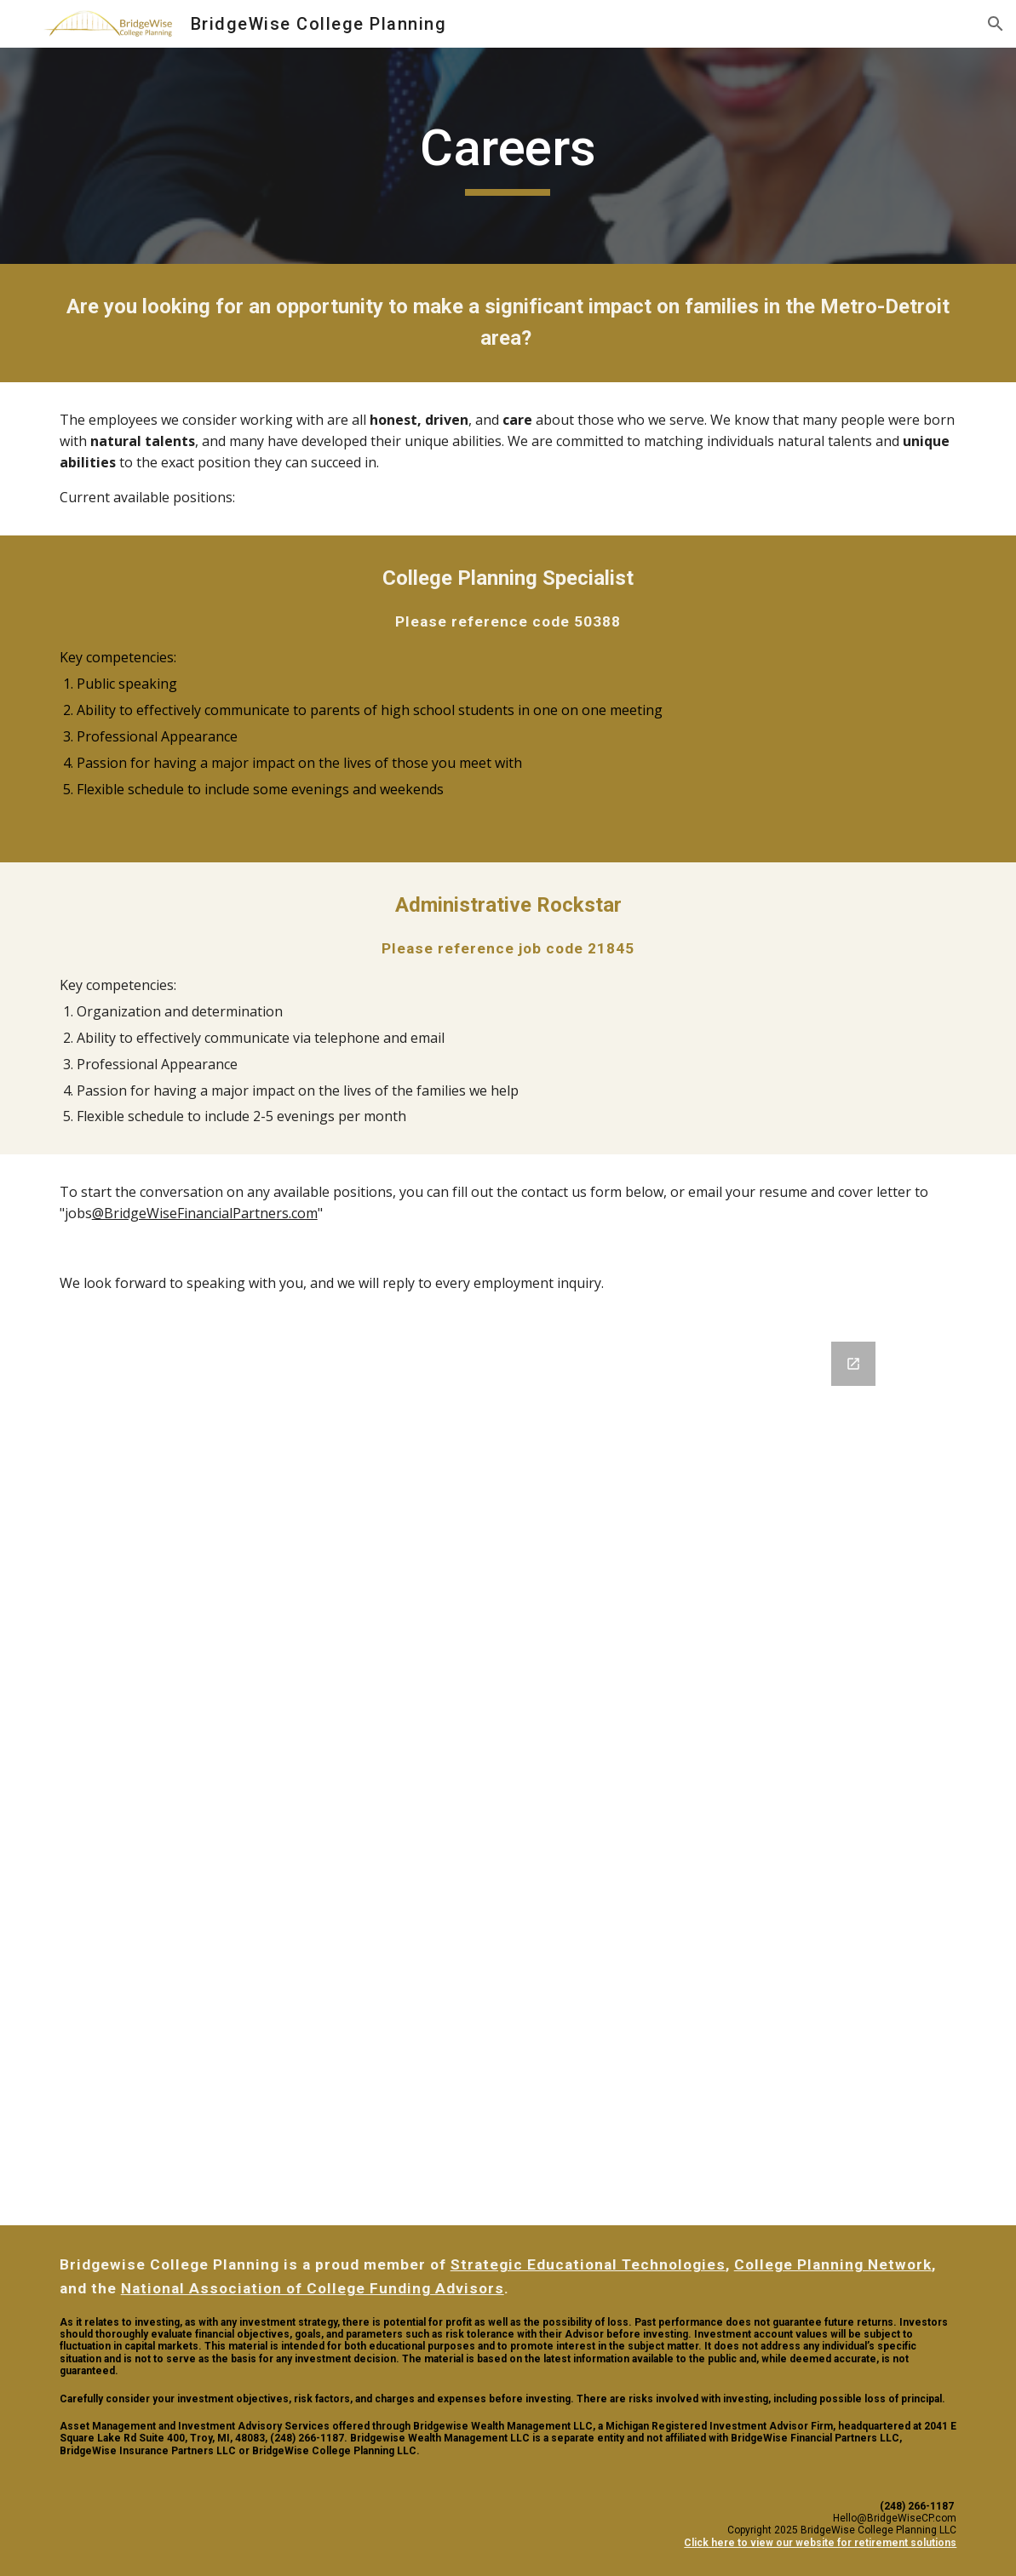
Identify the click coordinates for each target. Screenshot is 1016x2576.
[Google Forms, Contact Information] (508, 1773)
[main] (508, 156)
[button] (995, 23)
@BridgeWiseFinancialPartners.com (205, 1213)
